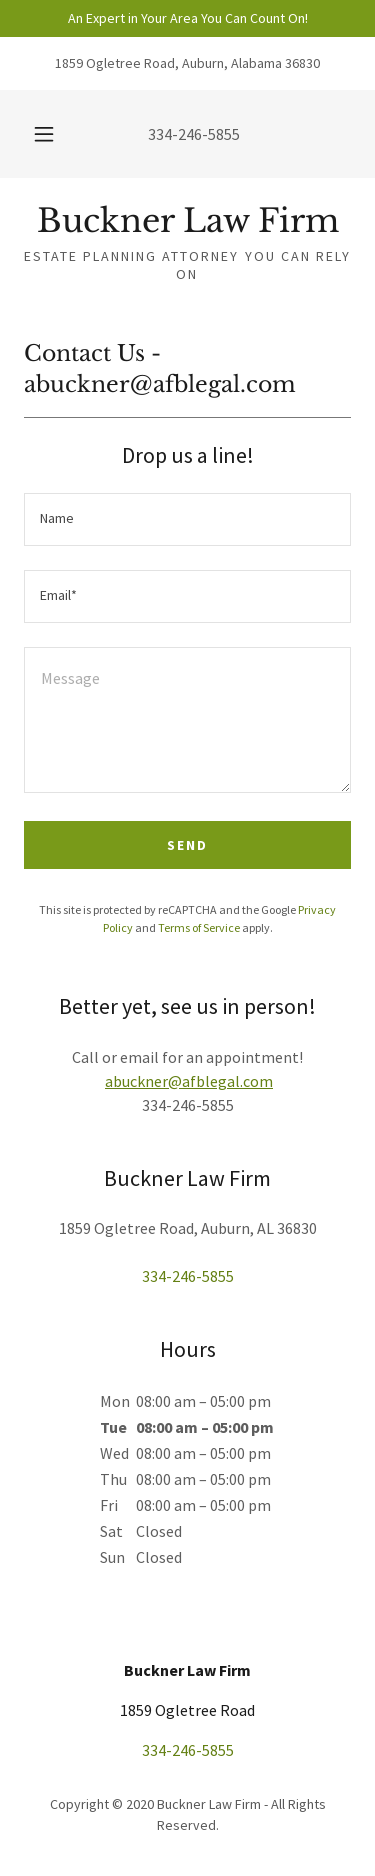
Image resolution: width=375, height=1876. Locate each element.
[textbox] (187, 519)
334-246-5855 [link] (194, 134)
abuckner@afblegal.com (189, 1081)
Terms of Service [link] (199, 927)
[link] (187, 221)
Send (187, 845)
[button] (44, 134)
